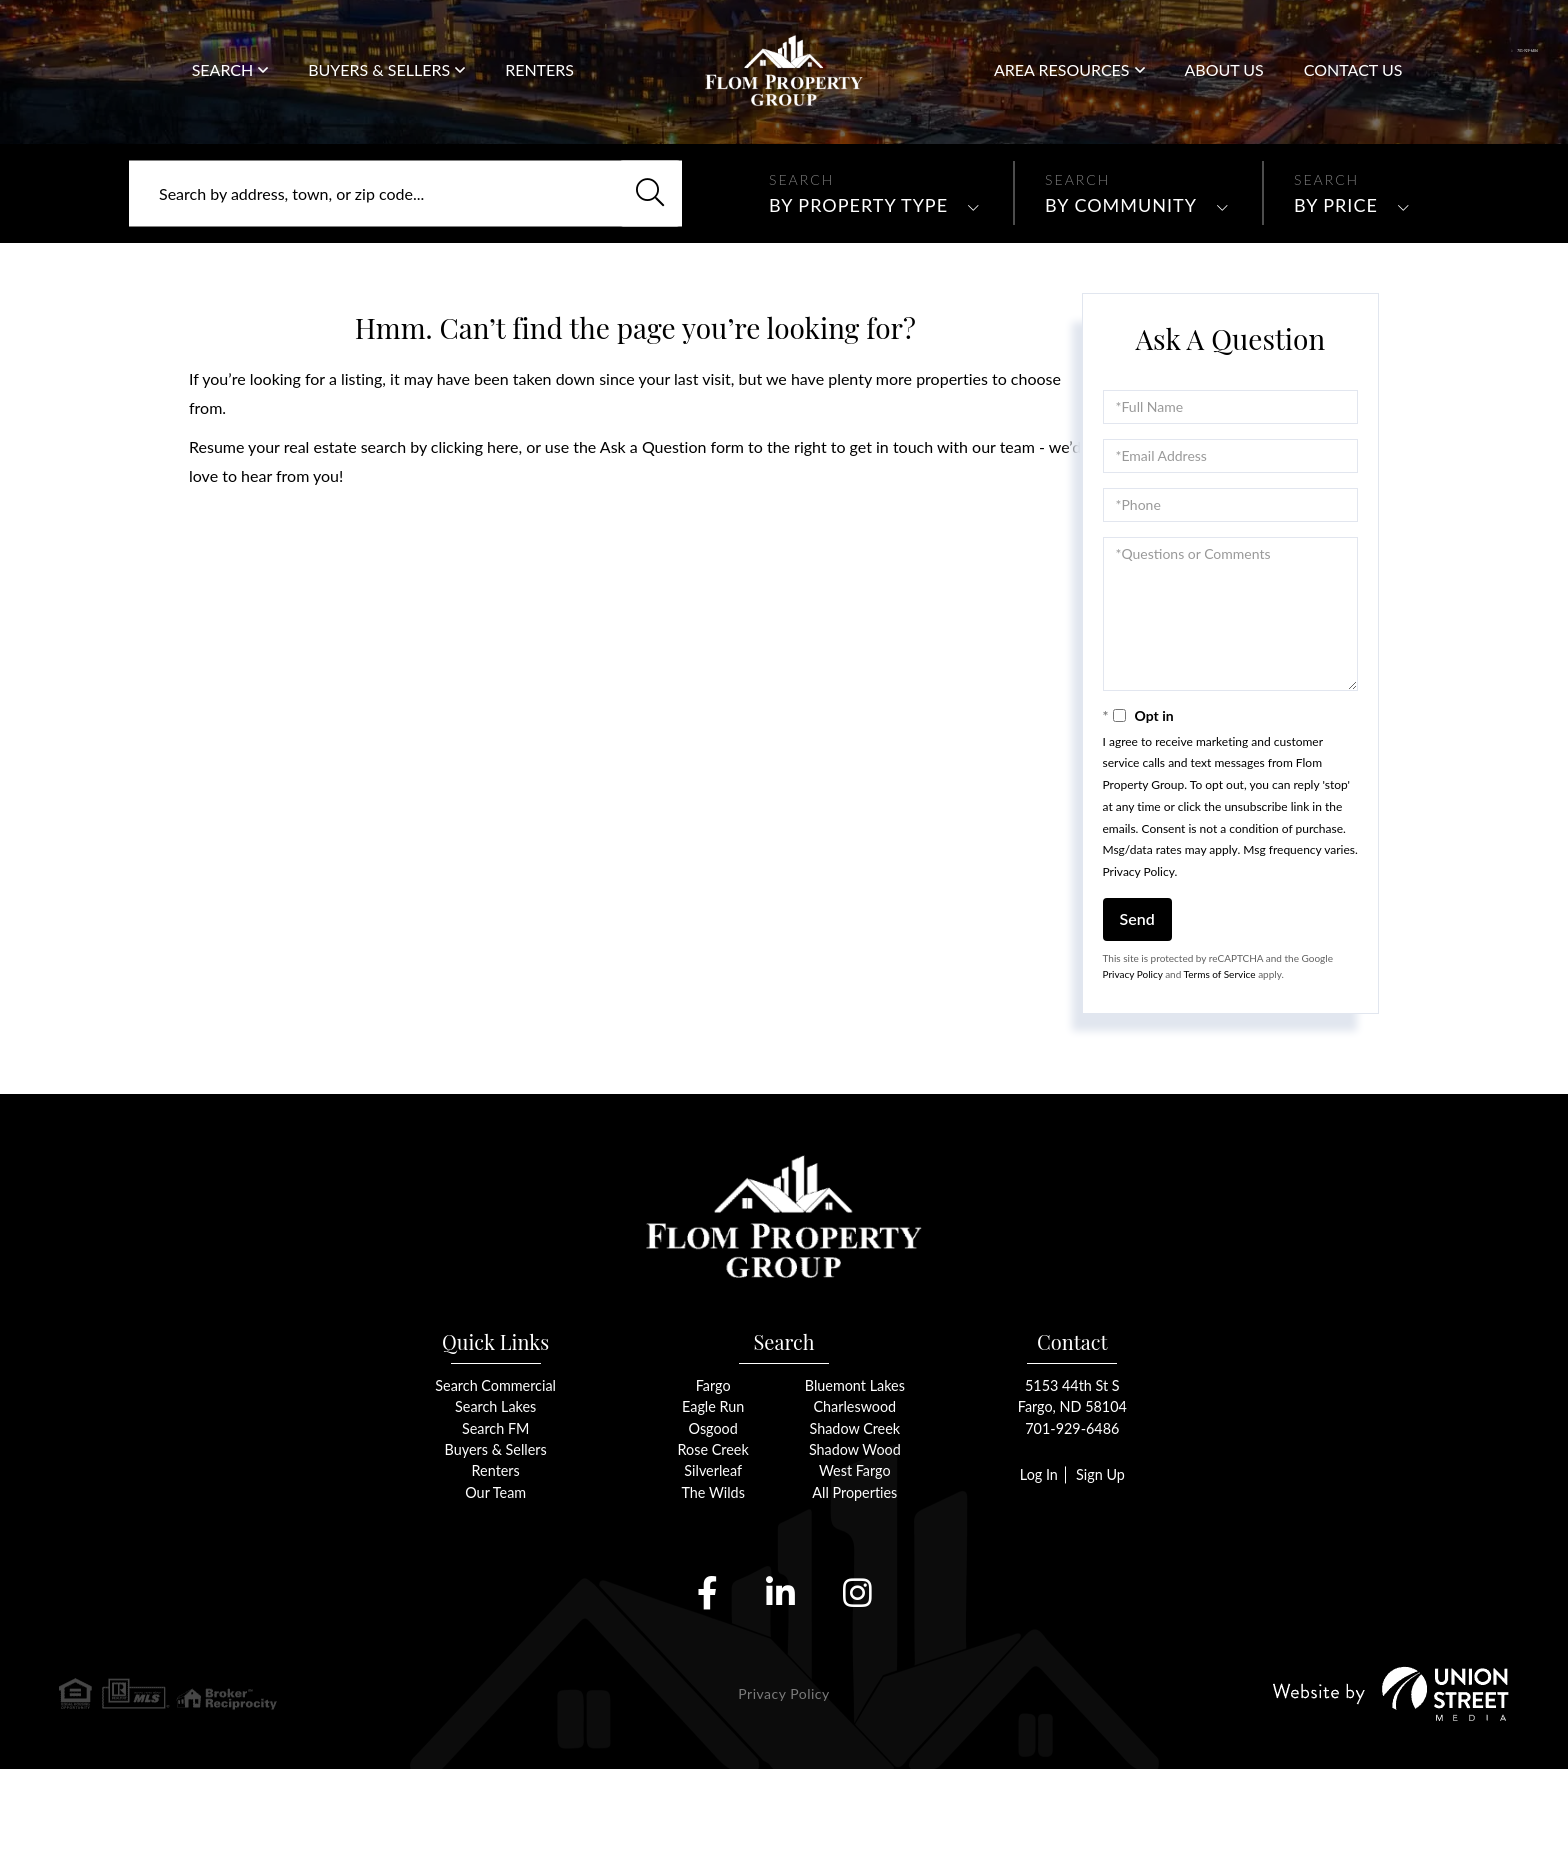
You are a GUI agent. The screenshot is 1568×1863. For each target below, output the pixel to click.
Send (1137, 994)
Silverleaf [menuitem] (713, 1563)
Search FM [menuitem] (495, 1519)
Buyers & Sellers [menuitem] (379, 87)
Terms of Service (1220, 1050)
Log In (1036, 1566)
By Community (1121, 281)
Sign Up (1102, 1566)
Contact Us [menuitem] (1353, 88)
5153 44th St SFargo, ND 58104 (1072, 1486)
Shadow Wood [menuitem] (855, 1541)
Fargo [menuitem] (713, 1475)
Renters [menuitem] (539, 88)
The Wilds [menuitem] (713, 1585)
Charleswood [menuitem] (855, 1497)
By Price (1336, 281)
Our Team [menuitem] (496, 1585)
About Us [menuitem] (1224, 88)
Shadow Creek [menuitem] (854, 1519)
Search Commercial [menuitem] (496, 1475)
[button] (642, 270)
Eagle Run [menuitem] (713, 1497)
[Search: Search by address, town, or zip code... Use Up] (405, 270)
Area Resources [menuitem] (1062, 87)
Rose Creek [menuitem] (713, 1541)
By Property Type (858, 281)
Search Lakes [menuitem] (495, 1497)
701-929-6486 (1485, 49)
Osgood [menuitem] (713, 1519)
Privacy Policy (1139, 947)
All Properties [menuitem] (854, 1585)
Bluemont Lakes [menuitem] (854, 1475)
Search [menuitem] (223, 87)
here (502, 522)
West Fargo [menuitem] (855, 1563)
